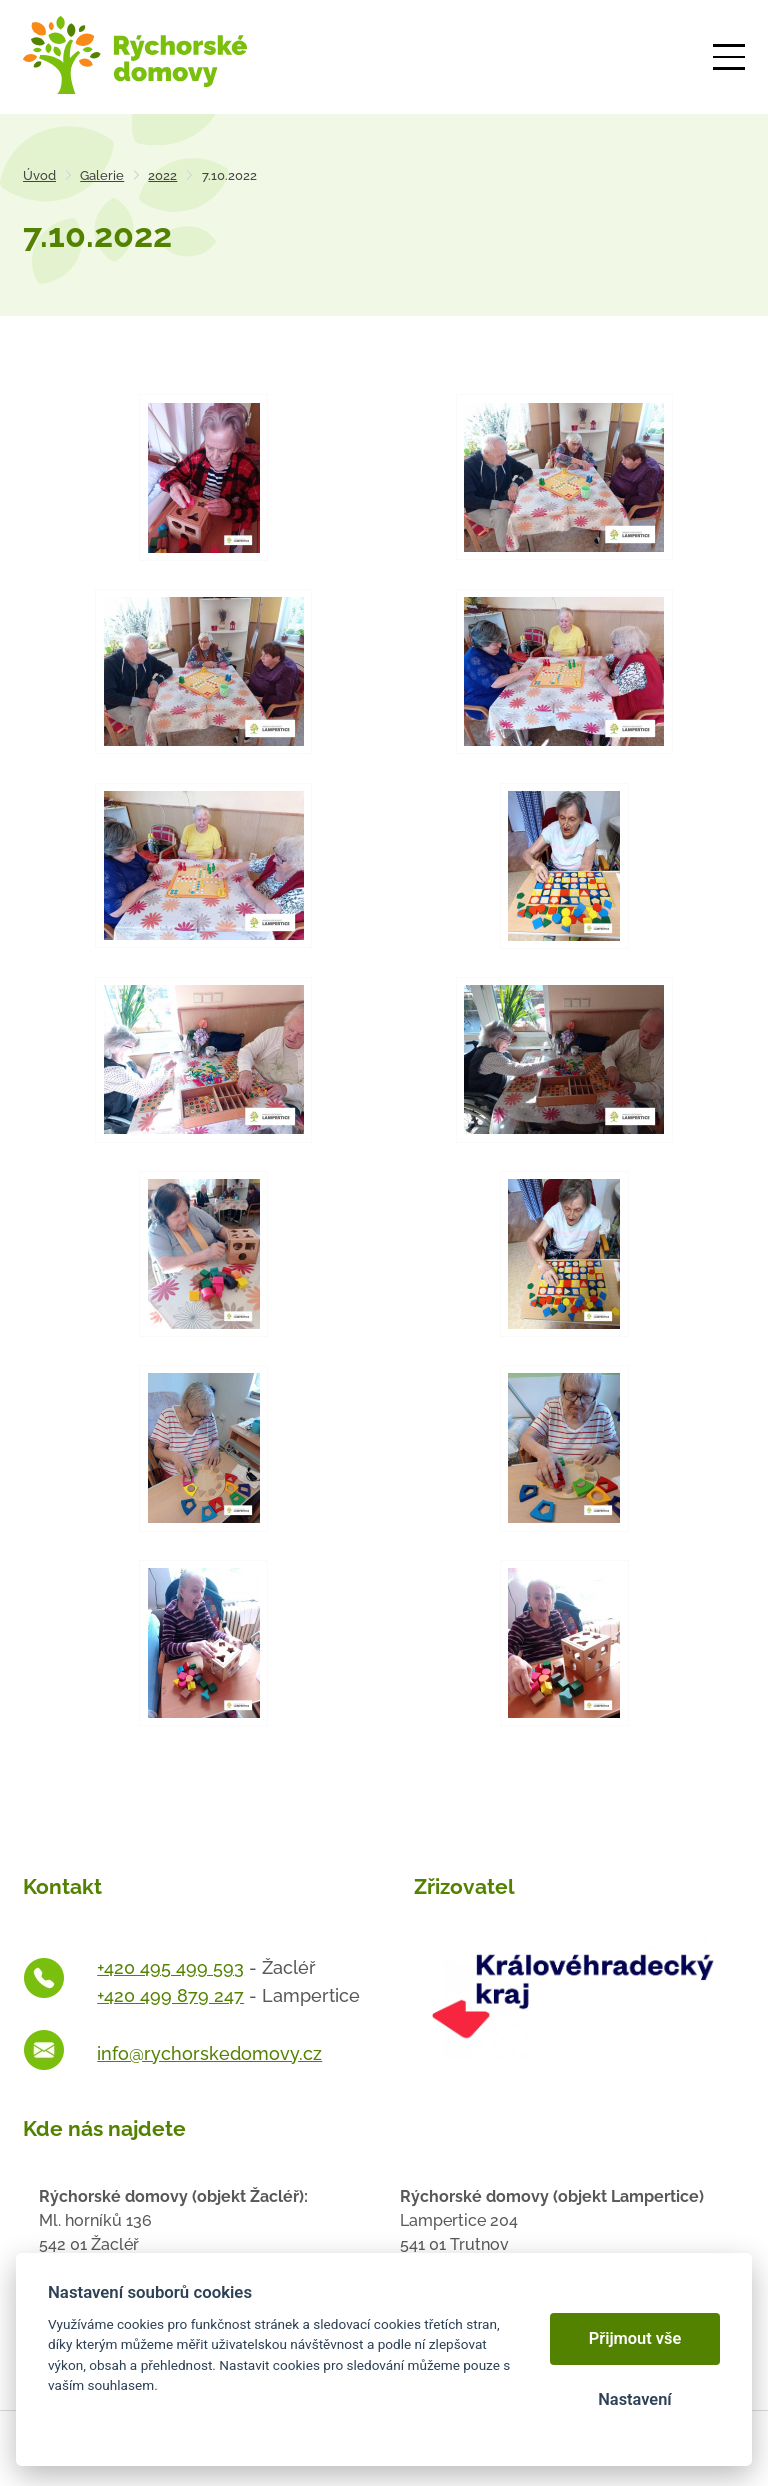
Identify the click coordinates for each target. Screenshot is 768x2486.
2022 (162, 175)
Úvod (39, 175)
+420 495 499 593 (170, 1967)
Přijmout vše (635, 2338)
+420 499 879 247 (170, 1995)
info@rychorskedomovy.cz (209, 2053)
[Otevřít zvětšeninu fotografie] (203, 477)
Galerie (102, 175)
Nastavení (634, 2399)
